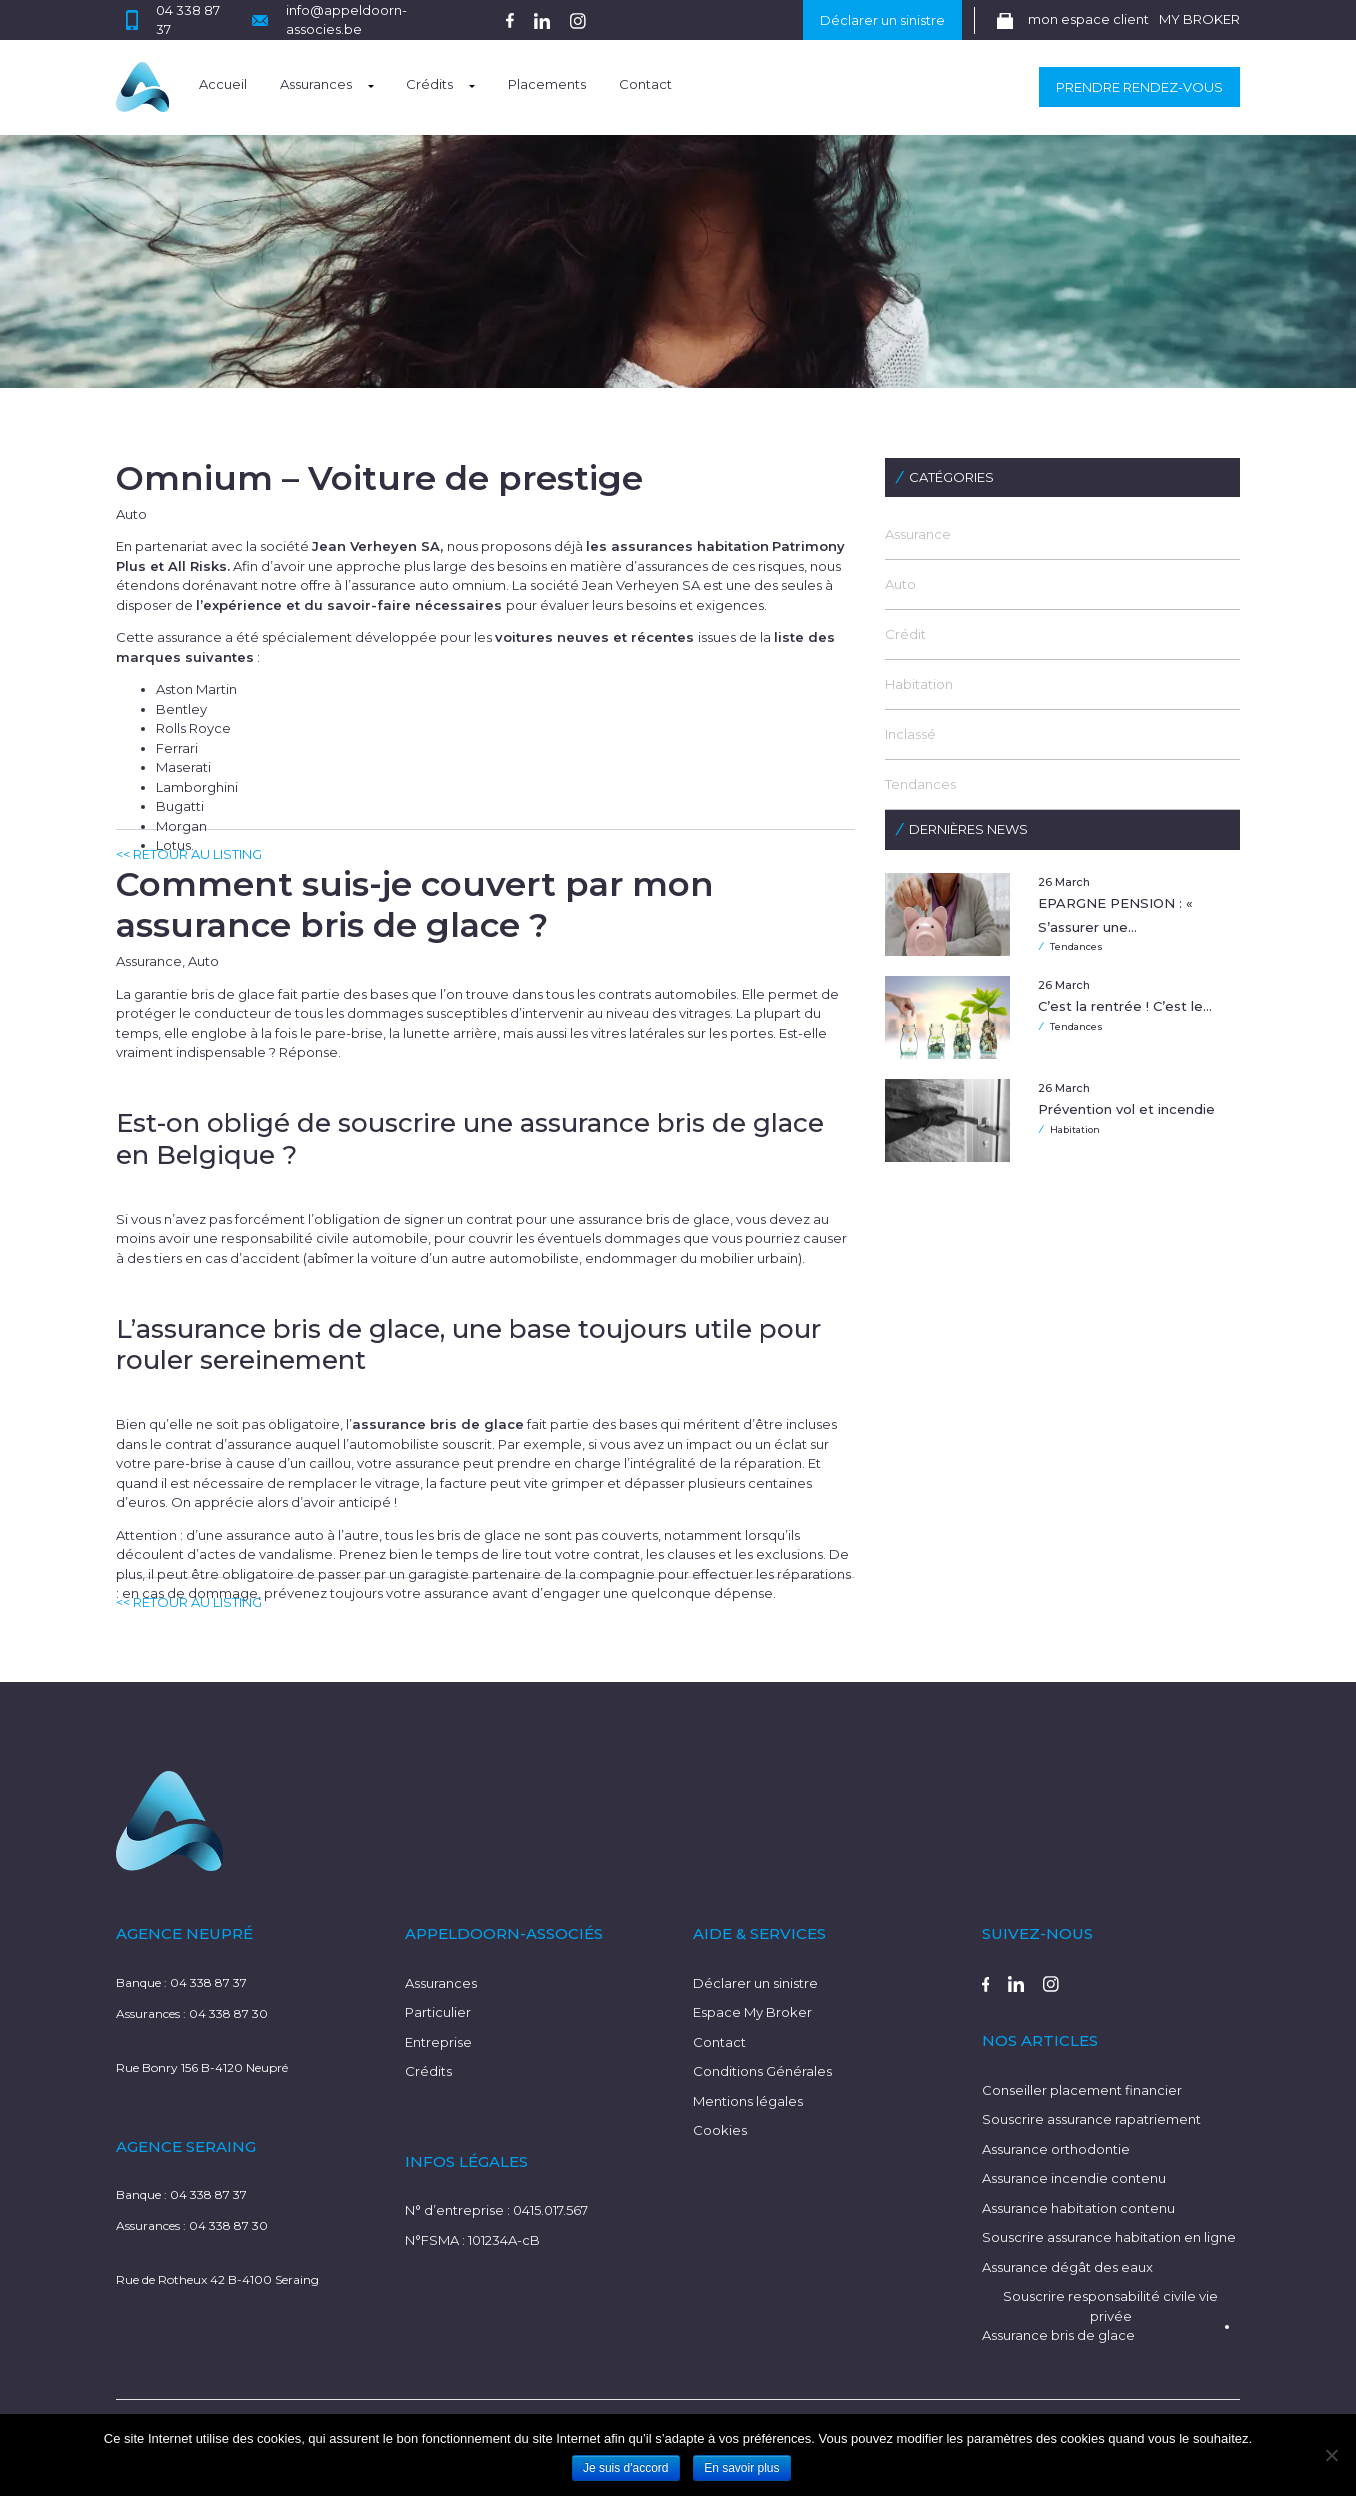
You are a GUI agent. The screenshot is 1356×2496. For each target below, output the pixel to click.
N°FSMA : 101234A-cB (472, 2240)
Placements (547, 84)
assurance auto (275, 1535)
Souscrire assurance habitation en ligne (1109, 2237)
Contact (645, 84)
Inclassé (910, 734)
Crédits (429, 84)
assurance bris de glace (654, 1219)
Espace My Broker (752, 2012)
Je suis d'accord (626, 2468)
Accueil (223, 84)
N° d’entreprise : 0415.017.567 (496, 2210)
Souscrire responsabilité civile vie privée (1110, 2306)
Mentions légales (748, 2101)
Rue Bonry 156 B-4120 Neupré (202, 2067)
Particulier (438, 2012)
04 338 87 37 (208, 1982)
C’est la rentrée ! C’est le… (1125, 1006)
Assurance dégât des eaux (1067, 2267)
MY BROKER (1199, 19)
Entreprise (438, 2042)
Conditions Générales (762, 2071)
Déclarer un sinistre (882, 20)
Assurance (918, 534)
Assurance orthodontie (1056, 2149)
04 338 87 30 (228, 2013)
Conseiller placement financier (1082, 2090)
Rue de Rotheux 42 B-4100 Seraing (217, 2279)
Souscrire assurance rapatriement (1091, 2119)
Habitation (919, 684)
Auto (900, 584)
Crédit (905, 634)
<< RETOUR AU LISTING (189, 854)
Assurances (316, 84)
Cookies (720, 2130)
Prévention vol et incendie (1126, 1109)
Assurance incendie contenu (1074, 2178)
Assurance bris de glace (1058, 2335)
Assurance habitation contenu (1078, 2208)
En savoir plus (741, 2468)
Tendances (920, 784)
